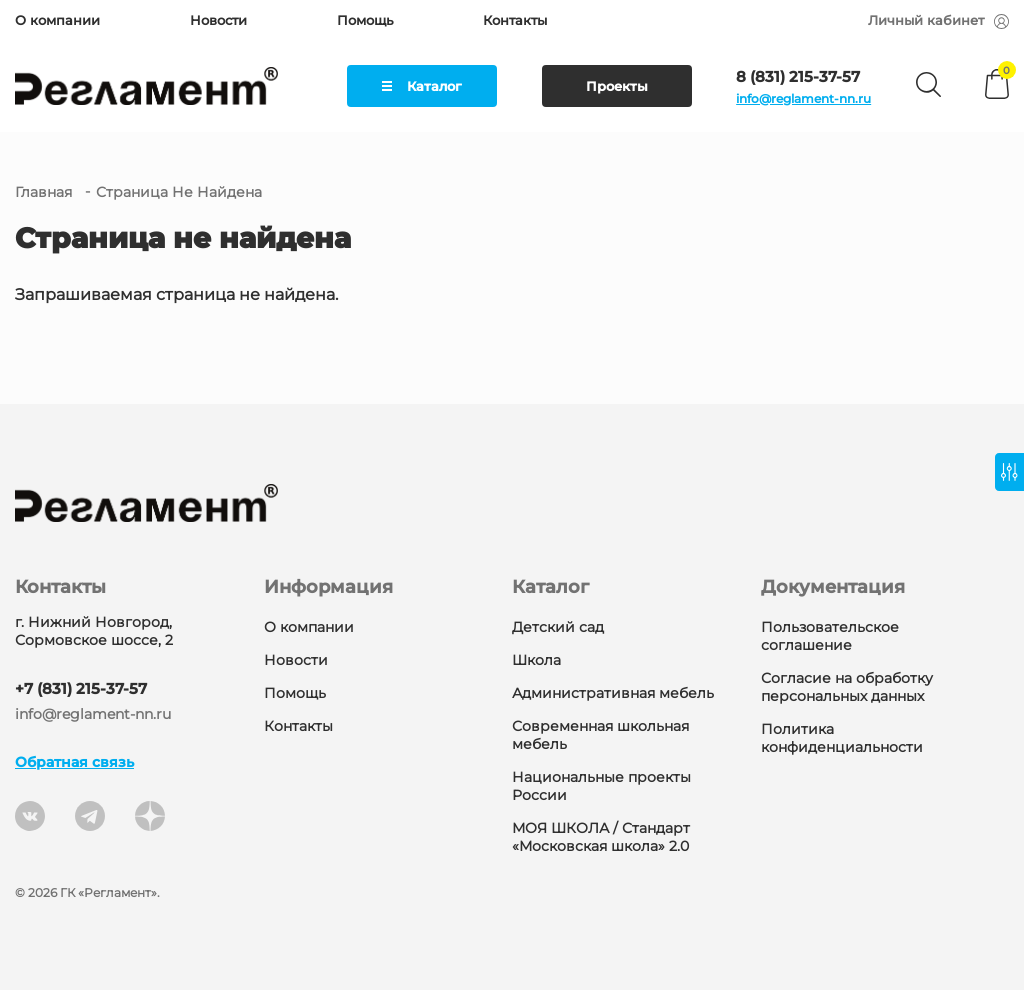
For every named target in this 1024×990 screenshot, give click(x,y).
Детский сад (558, 627)
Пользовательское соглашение (830, 636)
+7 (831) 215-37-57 (81, 688)
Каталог (422, 86)
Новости (218, 20)
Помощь (365, 20)
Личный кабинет (938, 20)
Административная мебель (613, 693)
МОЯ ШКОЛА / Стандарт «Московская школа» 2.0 (601, 837)
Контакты (515, 20)
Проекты (617, 86)
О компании (57, 20)
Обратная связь (74, 762)
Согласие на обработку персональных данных (847, 687)
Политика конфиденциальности (842, 738)
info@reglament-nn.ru (803, 98)
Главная (43, 192)
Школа (536, 660)
